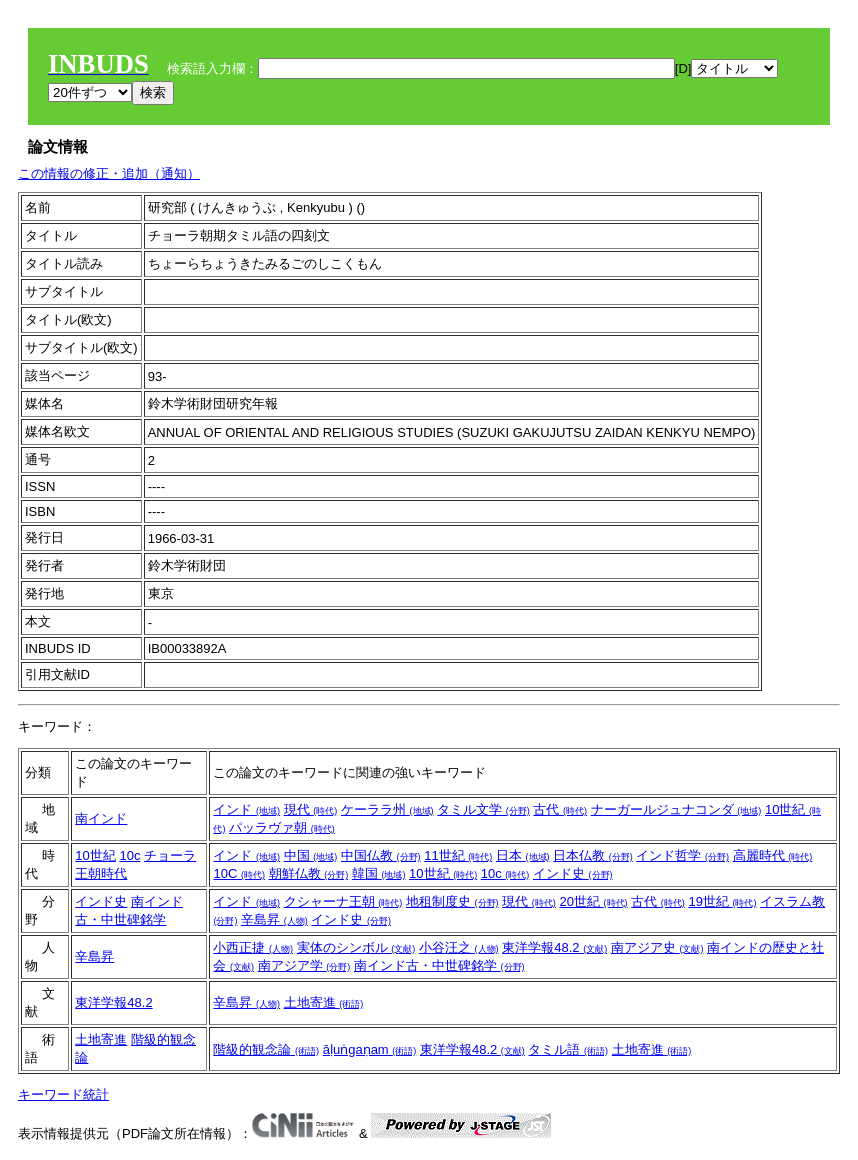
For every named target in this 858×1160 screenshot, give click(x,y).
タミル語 (568, 1049)
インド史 (573, 873)
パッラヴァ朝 (282, 827)
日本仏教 (593, 855)
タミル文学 (483, 809)
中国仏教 (381, 855)
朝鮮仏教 (309, 873)
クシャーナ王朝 (343, 901)
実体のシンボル (356, 947)
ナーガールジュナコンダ (676, 809)
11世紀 (458, 855)
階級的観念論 (266, 1049)
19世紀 (722, 901)
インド (246, 809)
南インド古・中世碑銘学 (439, 965)
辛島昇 (274, 919)
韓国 (379, 873)
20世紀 (593, 901)
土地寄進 (324, 1002)
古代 (560, 809)
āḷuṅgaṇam (370, 1049)
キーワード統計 (63, 1094)
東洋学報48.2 (554, 947)
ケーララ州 (387, 809)
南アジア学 (304, 965)
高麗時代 (773, 855)
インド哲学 (682, 855)
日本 (523, 855)
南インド (101, 818)
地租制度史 (452, 901)
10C (238, 873)
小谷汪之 (459, 947)
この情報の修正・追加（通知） (109, 173)
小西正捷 (253, 947)
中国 (311, 855)
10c (129, 855)
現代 (311, 809)
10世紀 (95, 855)
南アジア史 (657, 947)
